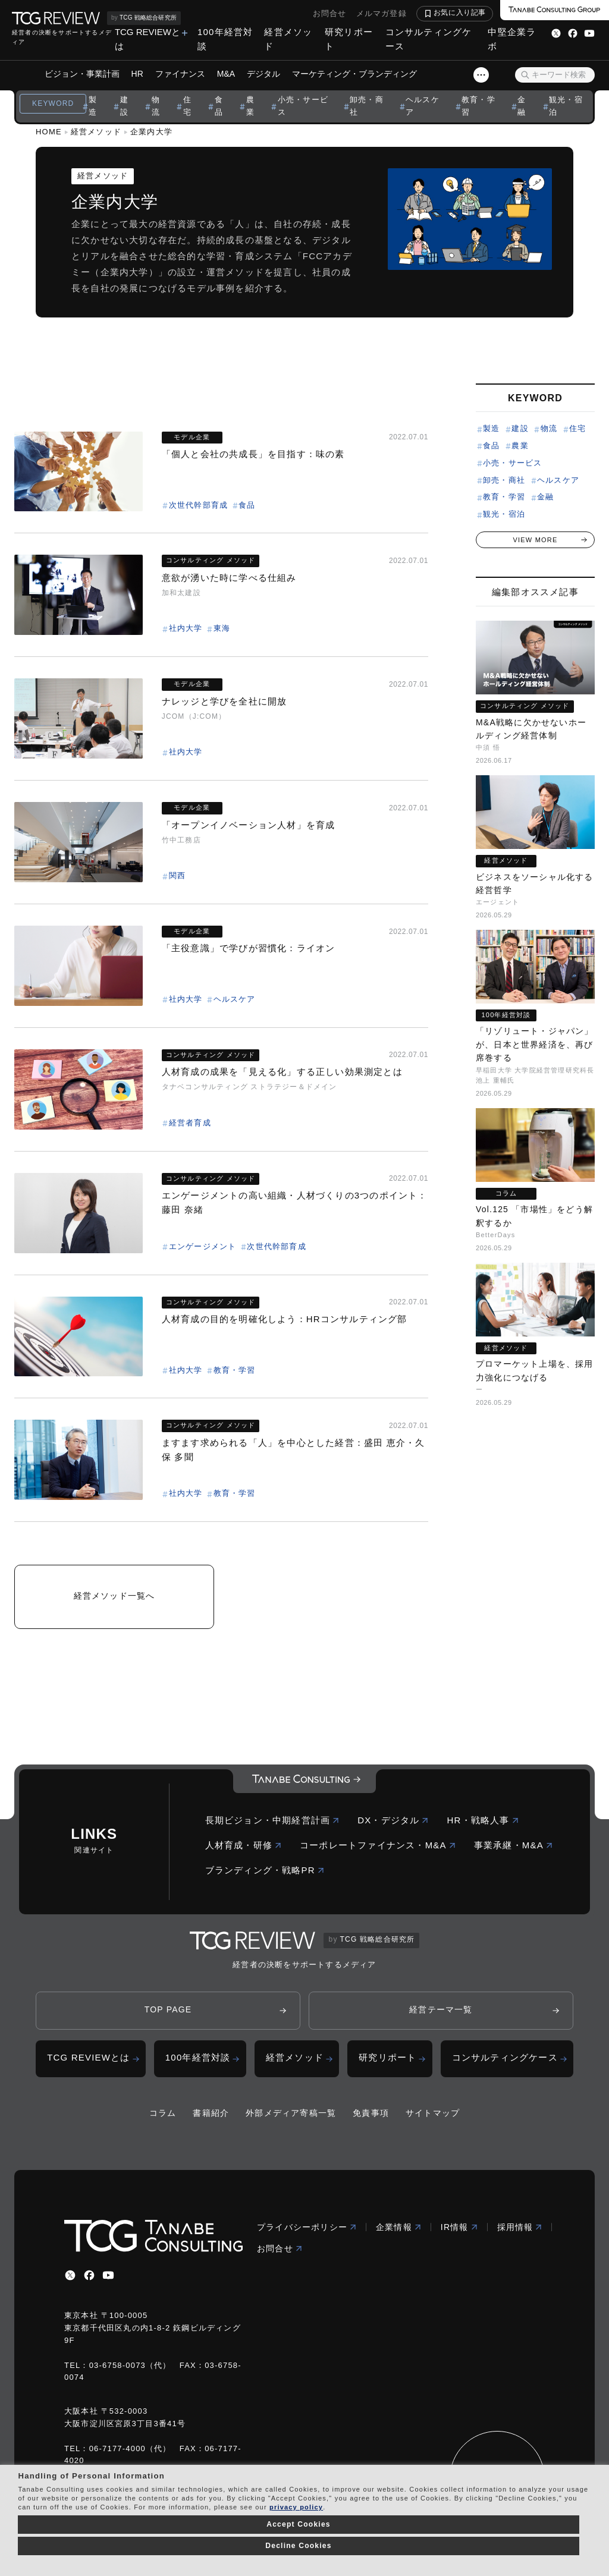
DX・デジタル (393, 1820)
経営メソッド (288, 39)
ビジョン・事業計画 (82, 73)
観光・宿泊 (566, 106)
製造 (93, 106)
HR (137, 73)
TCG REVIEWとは (147, 39)
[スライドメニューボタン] (481, 75)
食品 (219, 106)
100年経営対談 (225, 39)
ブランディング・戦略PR (265, 1870)
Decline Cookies (298, 2546)
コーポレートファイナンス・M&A (378, 1845)
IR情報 (459, 2227)
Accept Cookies (298, 2524)
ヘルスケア (423, 106)
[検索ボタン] (525, 75)
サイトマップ (433, 2113)
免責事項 (371, 2113)
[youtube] (108, 2275)
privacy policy (296, 2507)
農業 (250, 106)
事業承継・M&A (513, 1845)
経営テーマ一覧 (440, 2009)
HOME (49, 131)
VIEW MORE (535, 539)
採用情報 (520, 2227)
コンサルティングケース (428, 39)
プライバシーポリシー (307, 2227)
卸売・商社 (367, 106)
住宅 (187, 106)
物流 (156, 106)
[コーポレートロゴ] (304, 1781)
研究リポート (349, 39)
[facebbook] (89, 2275)
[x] (70, 2275)
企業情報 (399, 2227)
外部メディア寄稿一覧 (291, 2113)
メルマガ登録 (381, 13)
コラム (163, 2113)
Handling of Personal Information (91, 2475)
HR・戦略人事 (483, 1820)
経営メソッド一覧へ (114, 1595)
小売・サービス (303, 106)
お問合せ (330, 13)
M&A (226, 73)
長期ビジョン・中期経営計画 (272, 1820)
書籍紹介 (211, 2113)
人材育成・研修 (243, 1845)
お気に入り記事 (460, 12)
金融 (521, 106)
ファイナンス (180, 73)
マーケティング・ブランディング (354, 73)
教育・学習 (478, 106)
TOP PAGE (168, 2009)
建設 (124, 106)
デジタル (263, 73)
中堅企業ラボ (512, 39)
